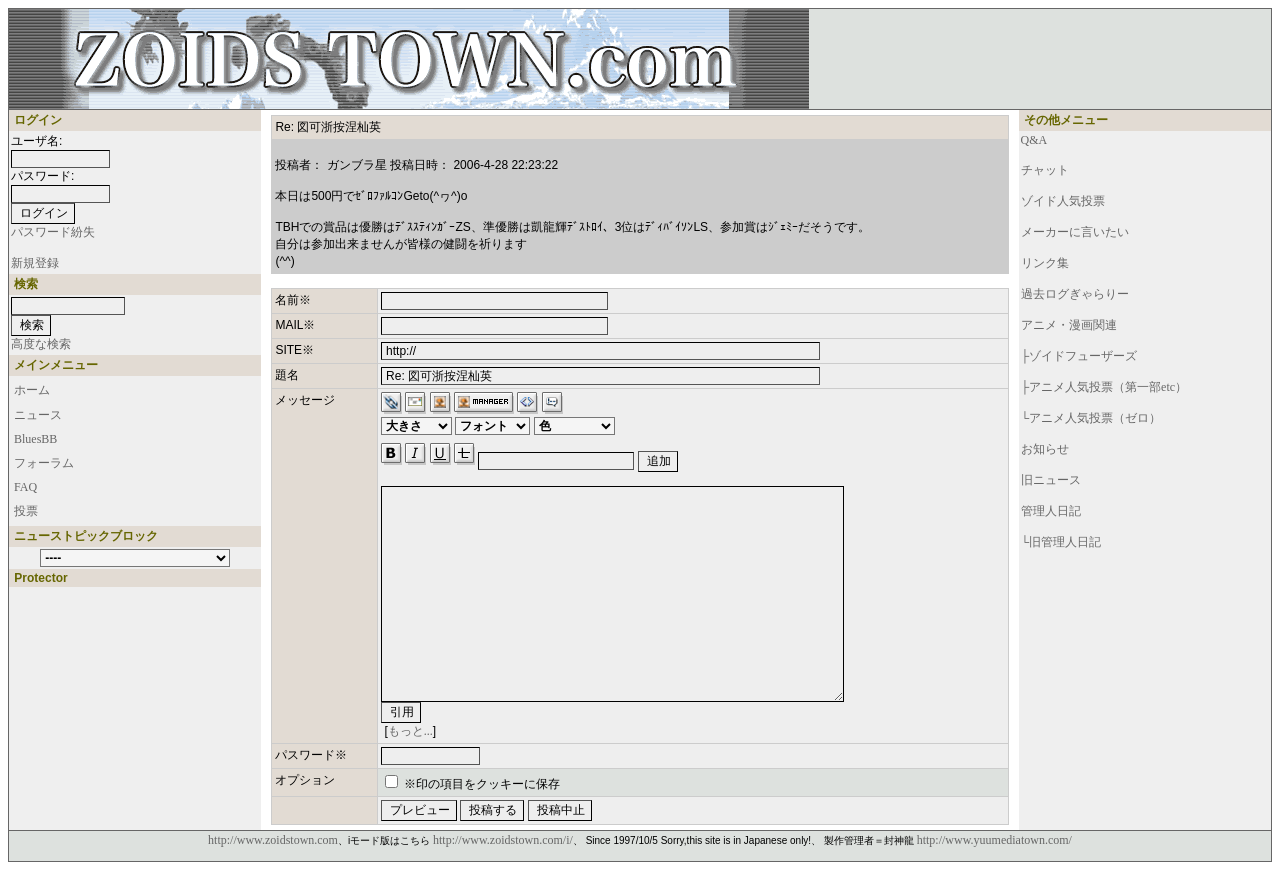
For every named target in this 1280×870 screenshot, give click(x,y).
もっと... (410, 731)
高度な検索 (41, 344)
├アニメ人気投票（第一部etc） (1104, 387)
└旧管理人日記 (1061, 542)
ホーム (32, 390)
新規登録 (35, 263)
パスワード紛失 (53, 232)
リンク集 (1045, 263)
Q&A (1034, 140)
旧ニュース (1051, 480)
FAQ (25, 487)
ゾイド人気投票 (1063, 201)
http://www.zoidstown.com (273, 840)
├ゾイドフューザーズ (1079, 356)
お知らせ (1045, 449)
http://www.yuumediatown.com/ (994, 840)
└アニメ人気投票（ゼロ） (1091, 418)
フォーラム (44, 463)
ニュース (38, 415)
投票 (26, 511)
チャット (1045, 170)
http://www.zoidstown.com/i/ (503, 840)
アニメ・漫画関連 (1069, 325)
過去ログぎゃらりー (1075, 294)
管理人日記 (1051, 511)
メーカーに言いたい (1075, 232)
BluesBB (35, 439)
